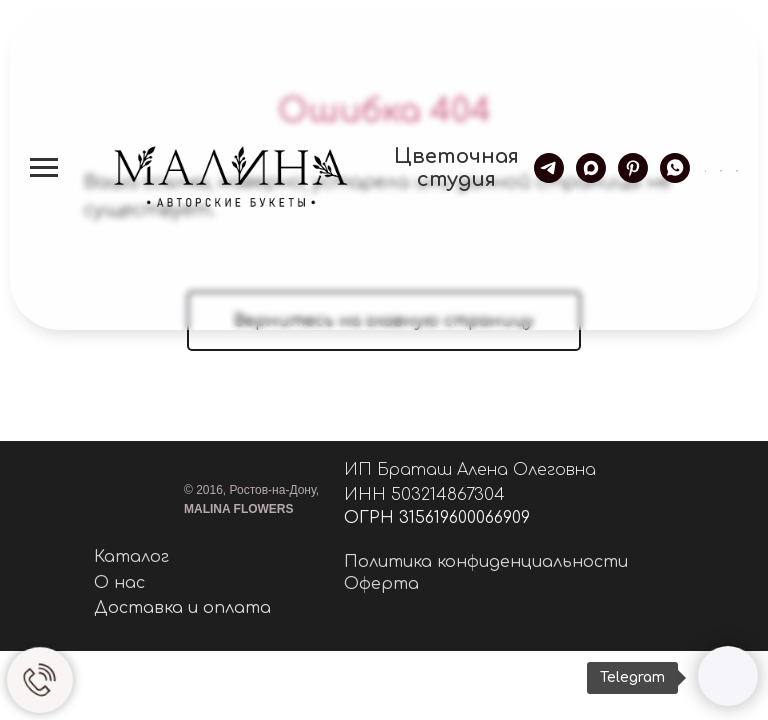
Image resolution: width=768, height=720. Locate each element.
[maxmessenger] (591, 168)
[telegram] (549, 168)
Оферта (381, 584)
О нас (119, 583)
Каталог (131, 557)
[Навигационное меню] (44, 168)
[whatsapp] (675, 168)
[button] (706, 167)
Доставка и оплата (182, 608)
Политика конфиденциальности (486, 562)
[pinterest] (633, 168)
